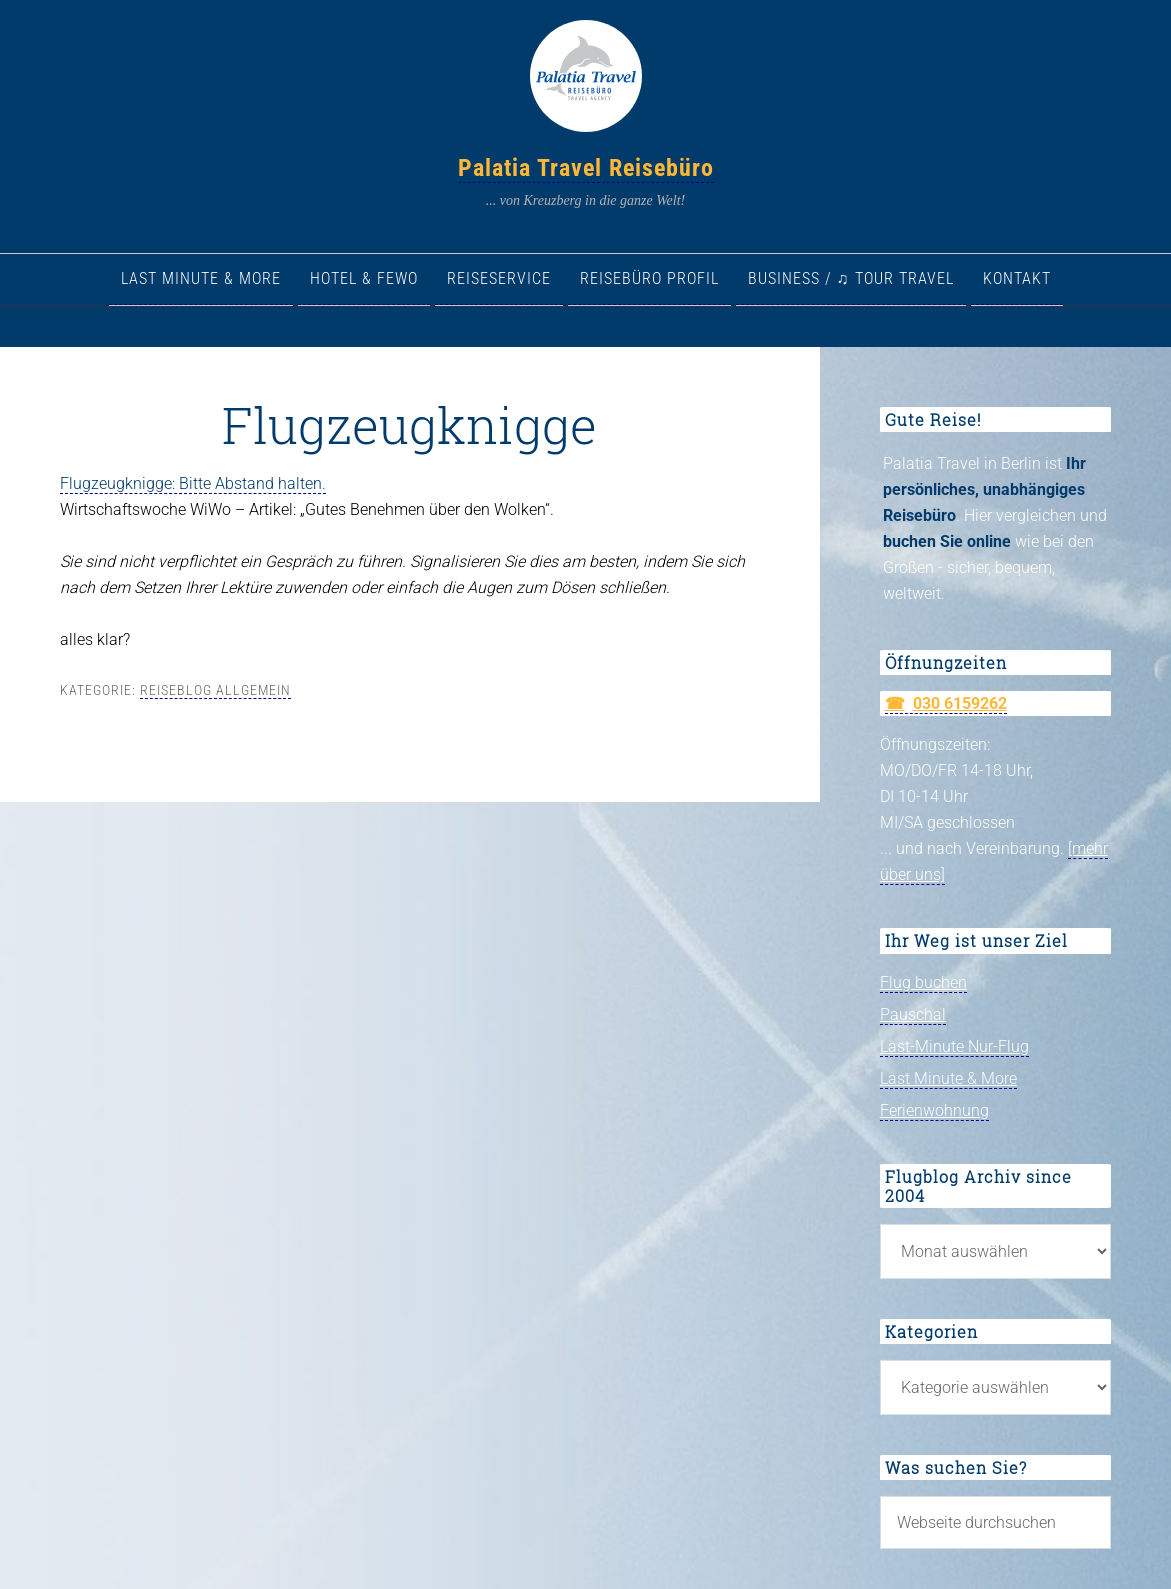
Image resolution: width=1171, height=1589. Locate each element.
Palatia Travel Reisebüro (586, 168)
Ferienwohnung (934, 1110)
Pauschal (913, 1014)
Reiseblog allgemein (215, 690)
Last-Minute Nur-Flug (954, 1046)
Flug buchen (923, 982)
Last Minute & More (948, 1078)
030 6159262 (960, 703)
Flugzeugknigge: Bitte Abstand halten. (193, 483)
